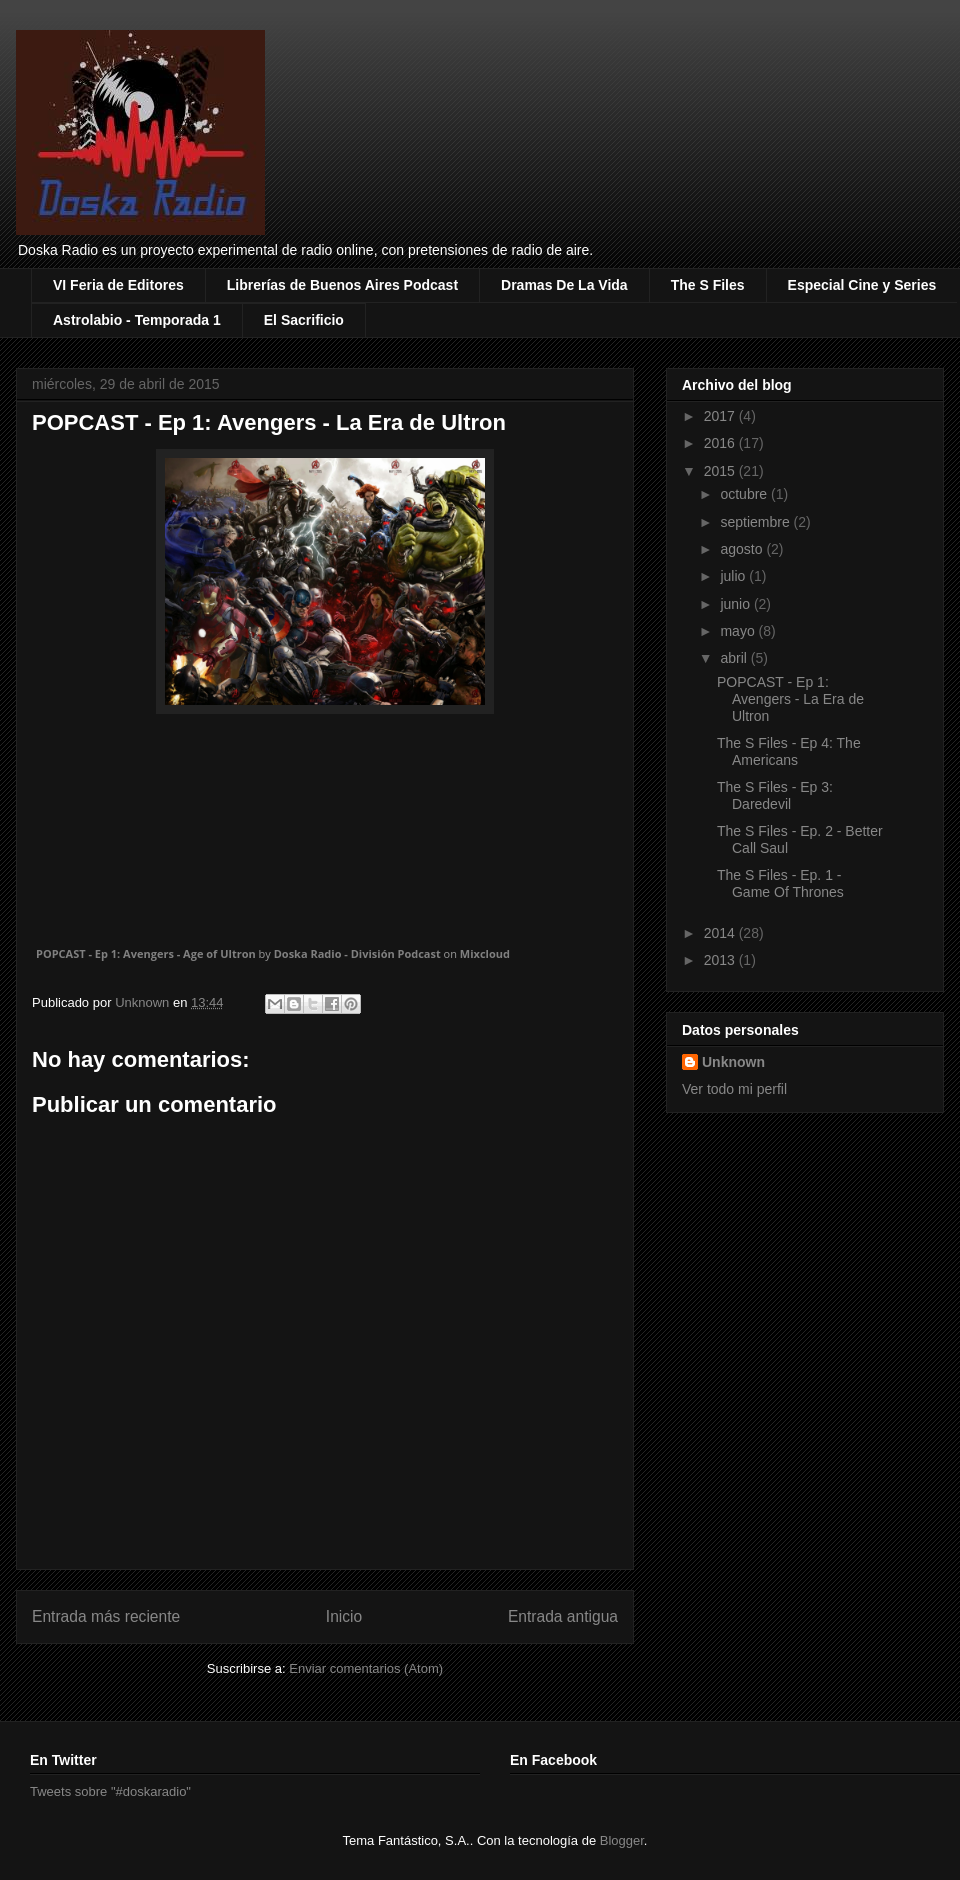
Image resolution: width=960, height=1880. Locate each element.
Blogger (622, 1840)
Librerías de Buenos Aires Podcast (342, 285)
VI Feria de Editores (118, 285)
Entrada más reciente (106, 1616)
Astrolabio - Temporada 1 (137, 320)
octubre (745, 494)
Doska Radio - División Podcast (357, 953)
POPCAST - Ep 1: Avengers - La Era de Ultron (790, 699)
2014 (721, 933)
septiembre (756, 522)
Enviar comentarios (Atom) (366, 1668)
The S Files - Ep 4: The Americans (789, 751)
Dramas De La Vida (564, 285)
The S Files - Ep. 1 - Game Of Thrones (780, 883)
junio (736, 604)
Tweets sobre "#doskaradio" (110, 1791)
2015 (721, 471)
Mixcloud (485, 953)
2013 (721, 960)
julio (734, 576)
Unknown (733, 1062)
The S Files (708, 285)
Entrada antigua (563, 1616)
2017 (721, 416)
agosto (743, 549)
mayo (739, 631)
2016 (721, 443)
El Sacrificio (304, 320)
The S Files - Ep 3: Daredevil (775, 795)
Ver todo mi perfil (734, 1089)
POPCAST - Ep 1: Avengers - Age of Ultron (146, 953)
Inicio (344, 1616)
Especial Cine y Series (862, 285)
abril (735, 658)
